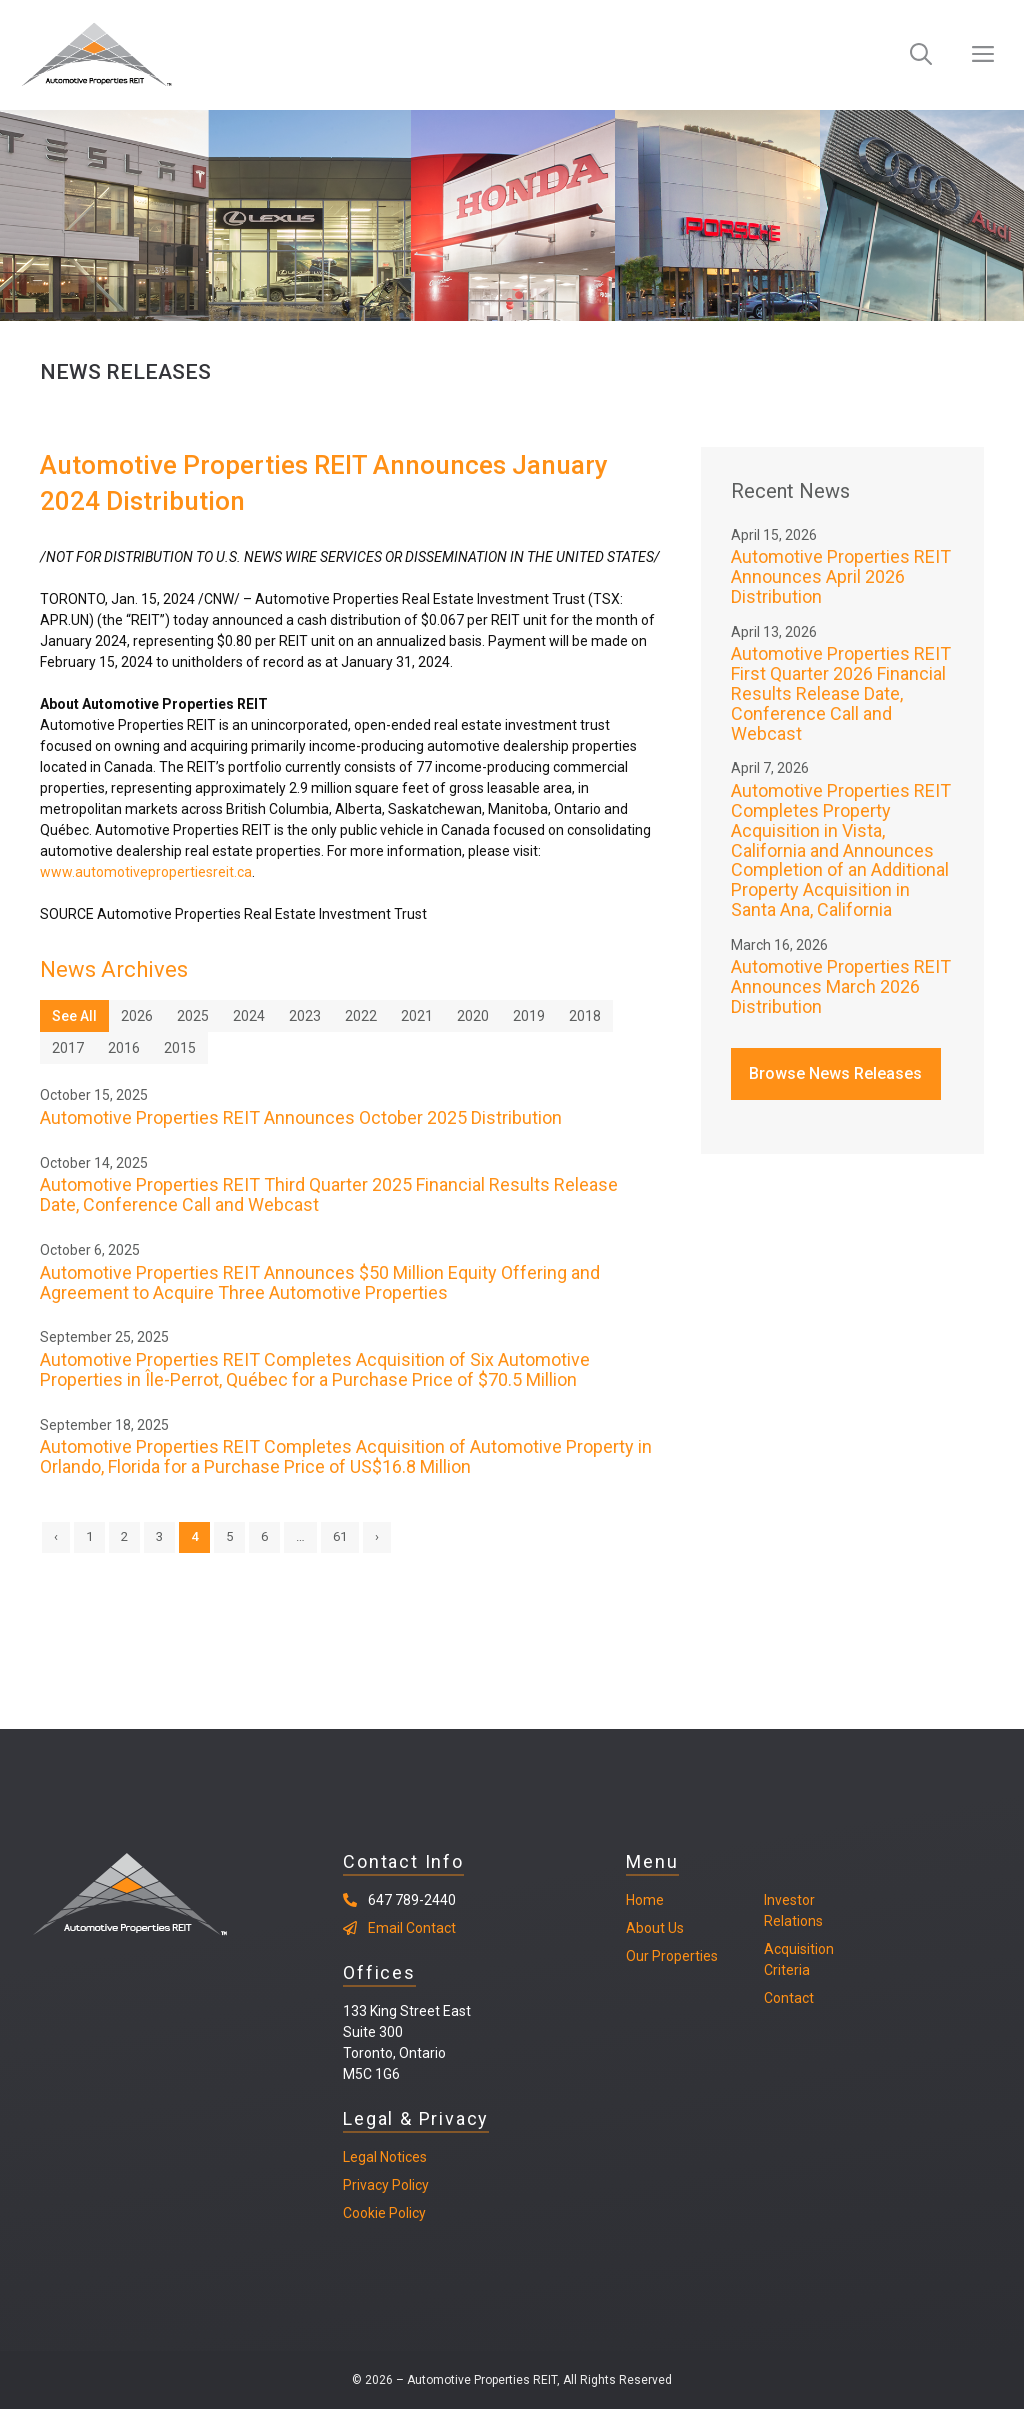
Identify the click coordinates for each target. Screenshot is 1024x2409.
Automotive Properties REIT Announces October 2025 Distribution (301, 1117)
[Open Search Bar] (921, 55)
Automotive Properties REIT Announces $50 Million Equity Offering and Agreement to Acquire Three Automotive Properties (320, 1282)
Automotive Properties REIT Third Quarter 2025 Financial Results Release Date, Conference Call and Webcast (329, 1194)
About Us (655, 1928)
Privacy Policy (386, 2185)
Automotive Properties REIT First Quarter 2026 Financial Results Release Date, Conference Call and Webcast (841, 693)
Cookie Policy (384, 2213)
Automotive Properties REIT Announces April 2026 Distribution (841, 576)
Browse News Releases (835, 1073)
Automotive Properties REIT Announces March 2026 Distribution (841, 986)
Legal (360, 2157)
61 (340, 1536)
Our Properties (672, 1956)
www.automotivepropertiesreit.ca (146, 872)
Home (645, 1900)
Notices (402, 2157)
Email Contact (412, 1928)
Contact (789, 1998)
